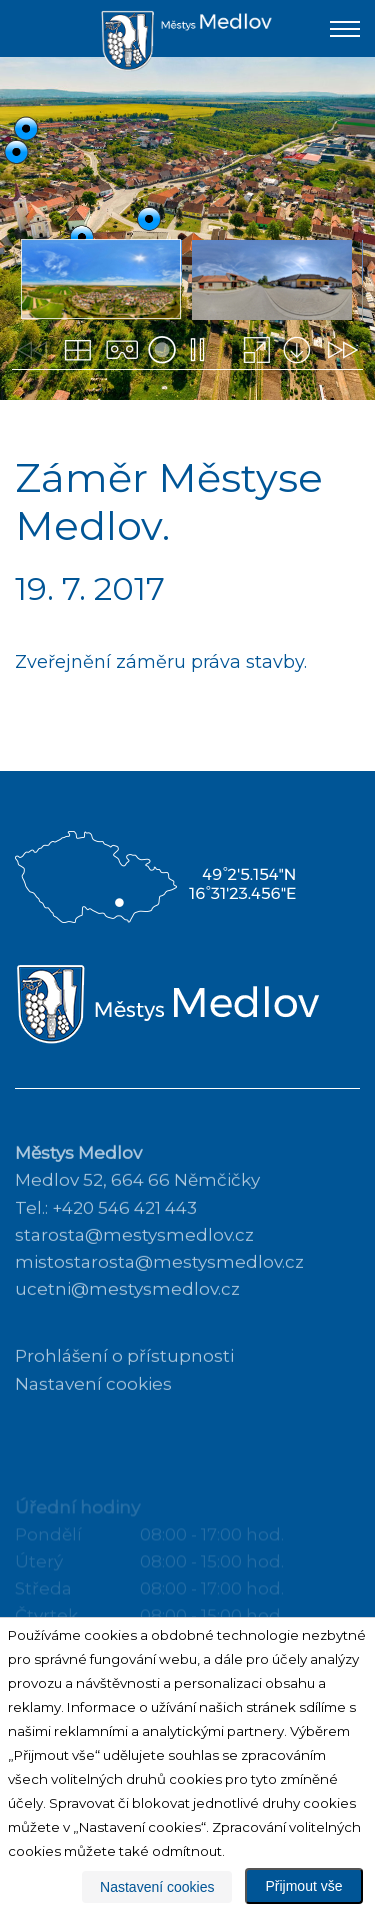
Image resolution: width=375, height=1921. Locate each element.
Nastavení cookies (93, 1411)
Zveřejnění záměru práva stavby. (161, 663)
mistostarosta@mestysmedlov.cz (159, 1290)
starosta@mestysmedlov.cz (134, 1263)
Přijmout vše (303, 1886)
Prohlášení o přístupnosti (124, 1384)
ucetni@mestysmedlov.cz (127, 1317)
